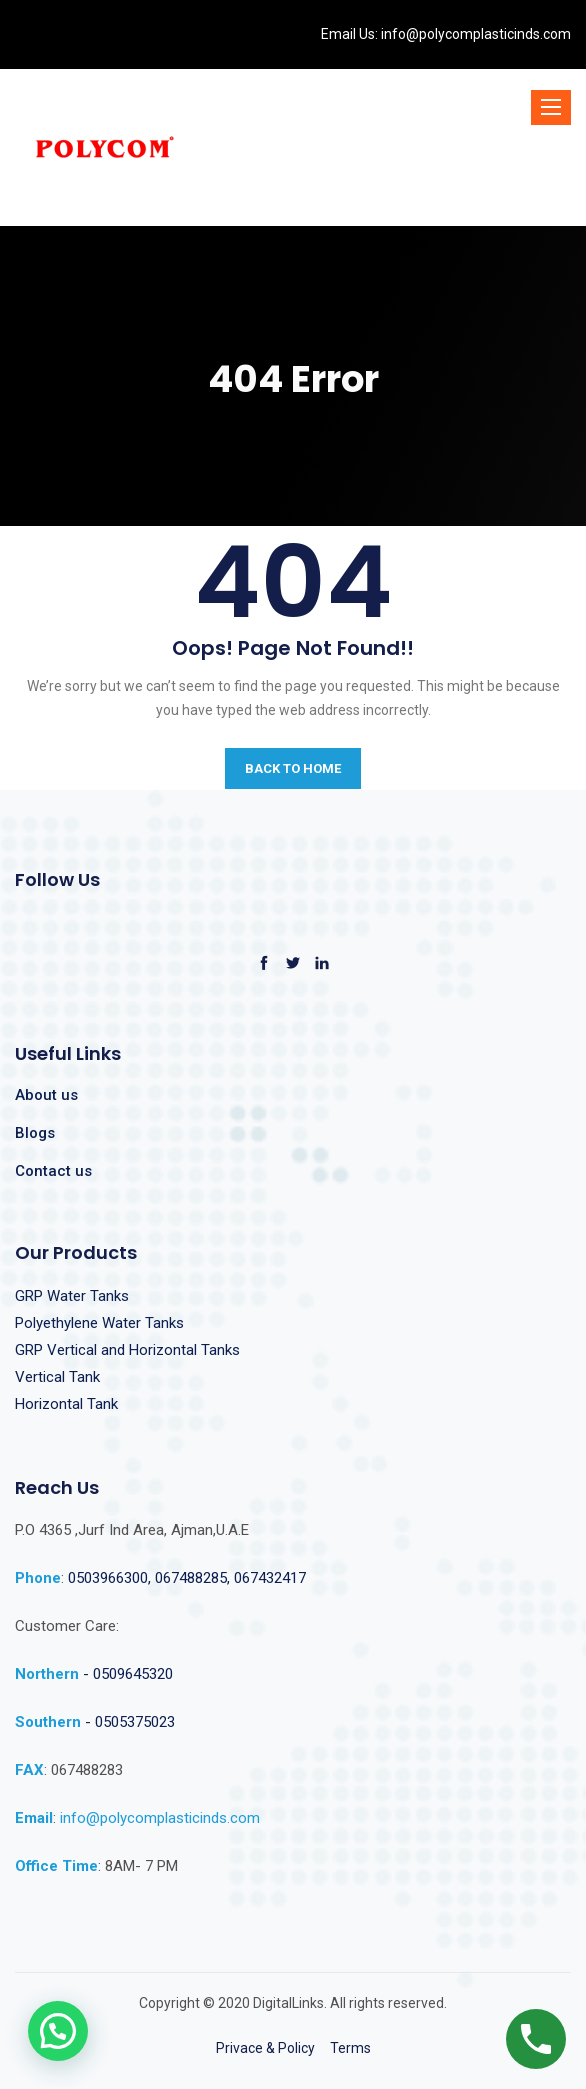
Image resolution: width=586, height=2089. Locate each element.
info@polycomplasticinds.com (474, 34)
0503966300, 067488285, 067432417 (187, 1578)
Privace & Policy (265, 2048)
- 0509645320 (128, 1674)
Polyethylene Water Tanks (99, 1323)
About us (46, 1095)
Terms (350, 2048)
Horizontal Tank (66, 1404)
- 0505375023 (128, 1722)
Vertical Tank (57, 1377)
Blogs (35, 1133)
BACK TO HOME (293, 768)
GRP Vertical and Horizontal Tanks (127, 1350)
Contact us (53, 1171)
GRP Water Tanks (72, 1296)
